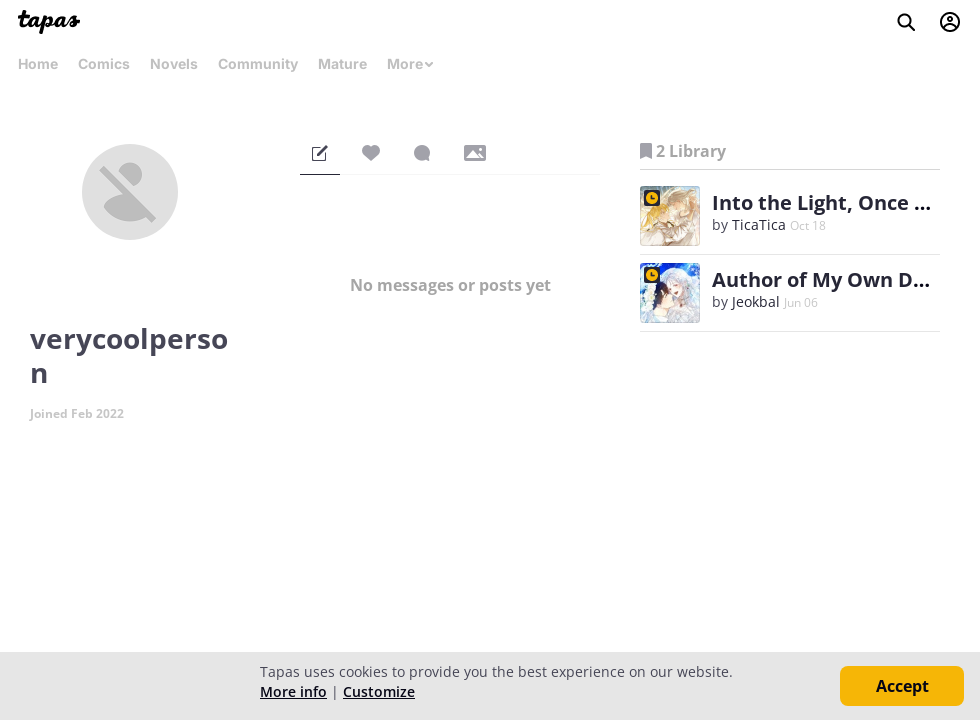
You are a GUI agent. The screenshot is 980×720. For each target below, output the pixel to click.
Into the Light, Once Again (841, 202)
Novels (174, 63)
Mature (342, 63)
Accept (902, 686)
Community (258, 63)
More (411, 63)
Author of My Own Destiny (843, 279)
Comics (104, 63)
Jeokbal (756, 301)
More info (293, 691)
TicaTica (759, 224)
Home (38, 63)
